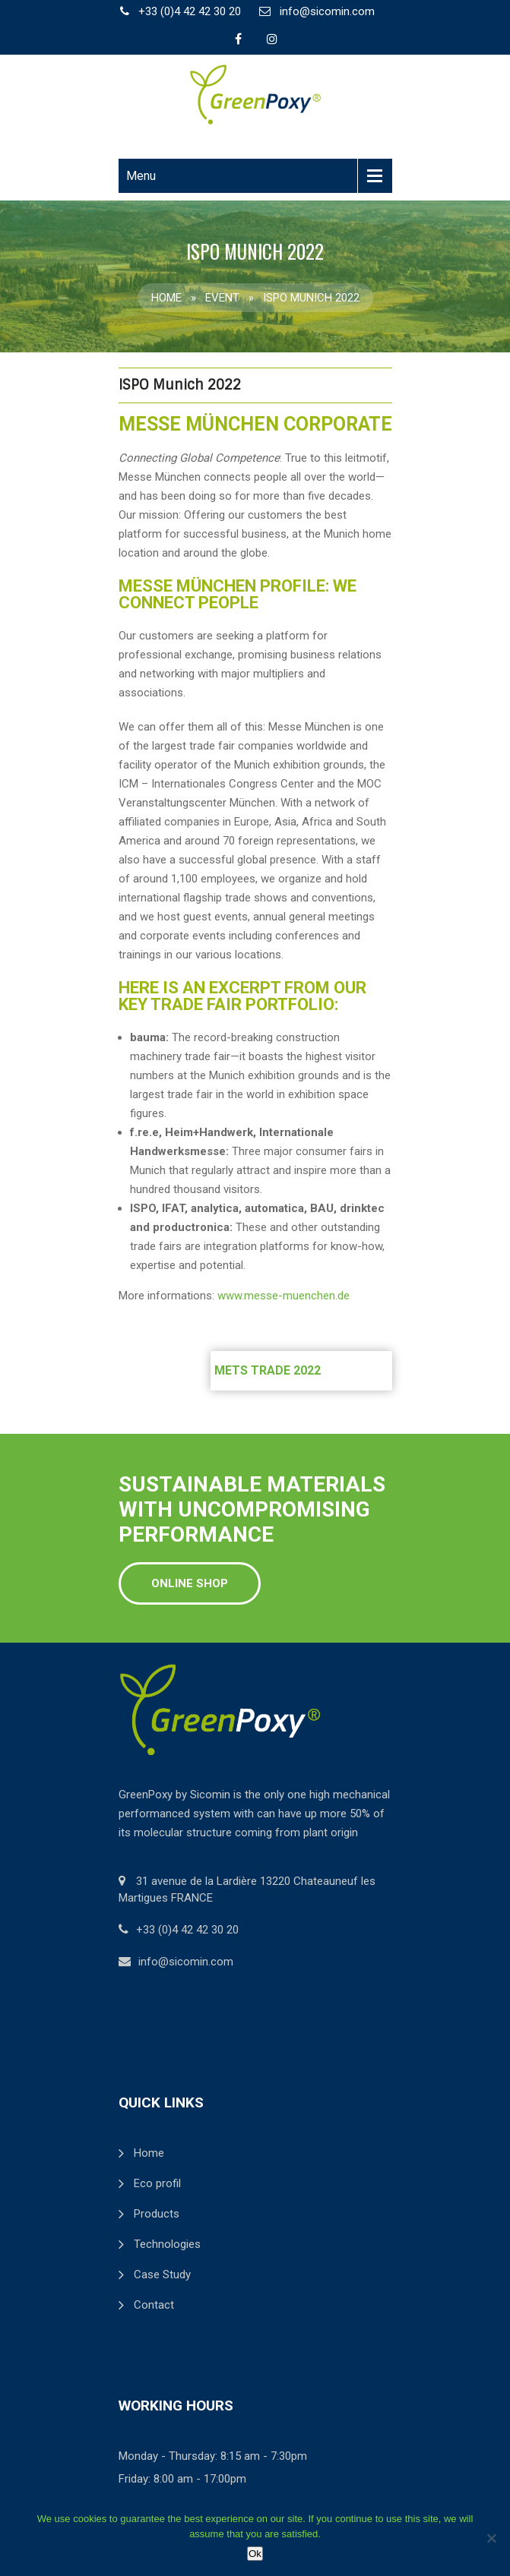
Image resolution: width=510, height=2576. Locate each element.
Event (222, 298)
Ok (255, 2553)
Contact (154, 2305)
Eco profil (157, 2183)
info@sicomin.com (327, 11)
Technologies (167, 2244)
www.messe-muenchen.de (283, 1295)
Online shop (189, 1583)
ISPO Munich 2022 (180, 385)
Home (166, 298)
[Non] (491, 2538)
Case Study (162, 2274)
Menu (141, 176)
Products (156, 2214)
